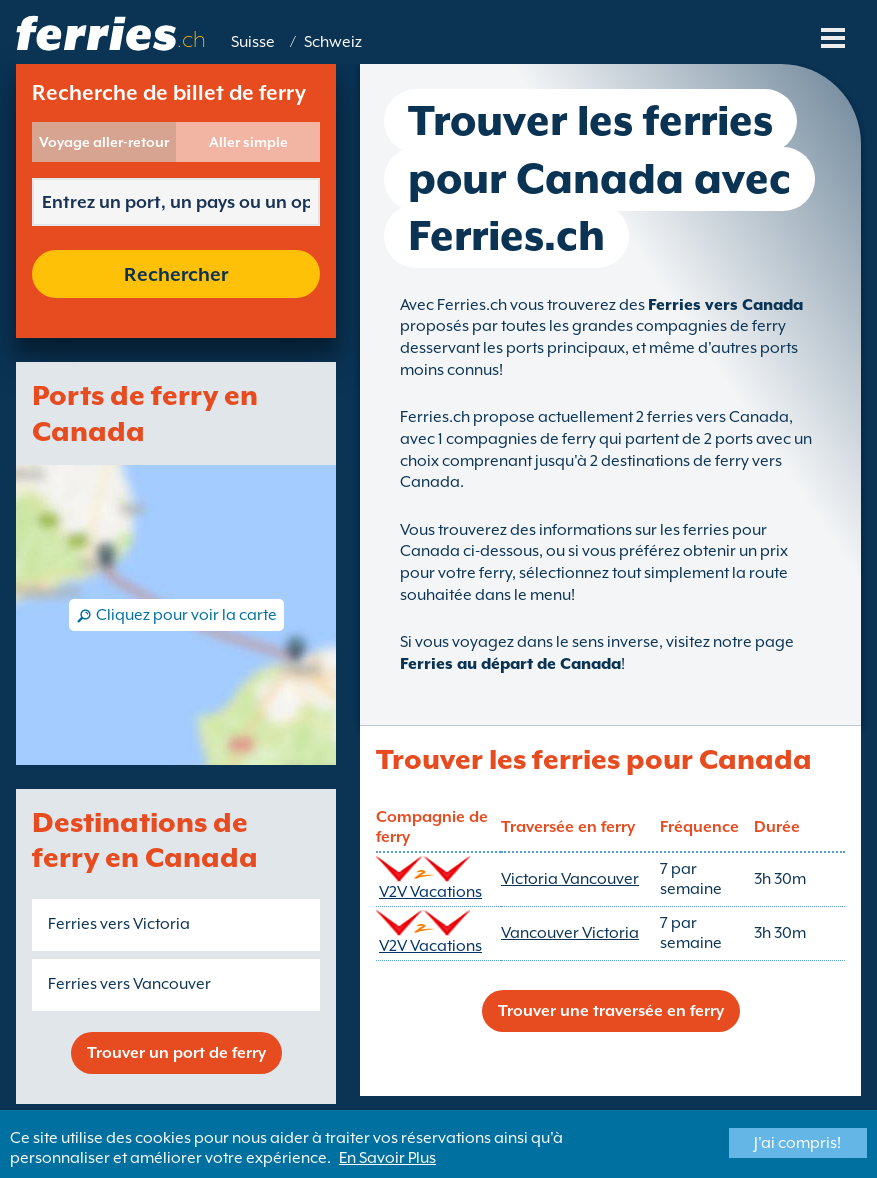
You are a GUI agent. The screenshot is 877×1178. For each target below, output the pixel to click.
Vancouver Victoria (570, 933)
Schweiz (333, 42)
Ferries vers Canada (725, 305)
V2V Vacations (430, 892)
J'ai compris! (797, 1143)
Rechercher (176, 274)
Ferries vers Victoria (119, 924)
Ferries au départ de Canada (510, 664)
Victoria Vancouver (570, 879)
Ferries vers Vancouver (129, 984)
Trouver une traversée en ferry (611, 1011)
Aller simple (248, 142)
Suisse (253, 42)
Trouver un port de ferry (176, 1053)
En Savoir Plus (387, 1158)
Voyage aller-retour (104, 142)
